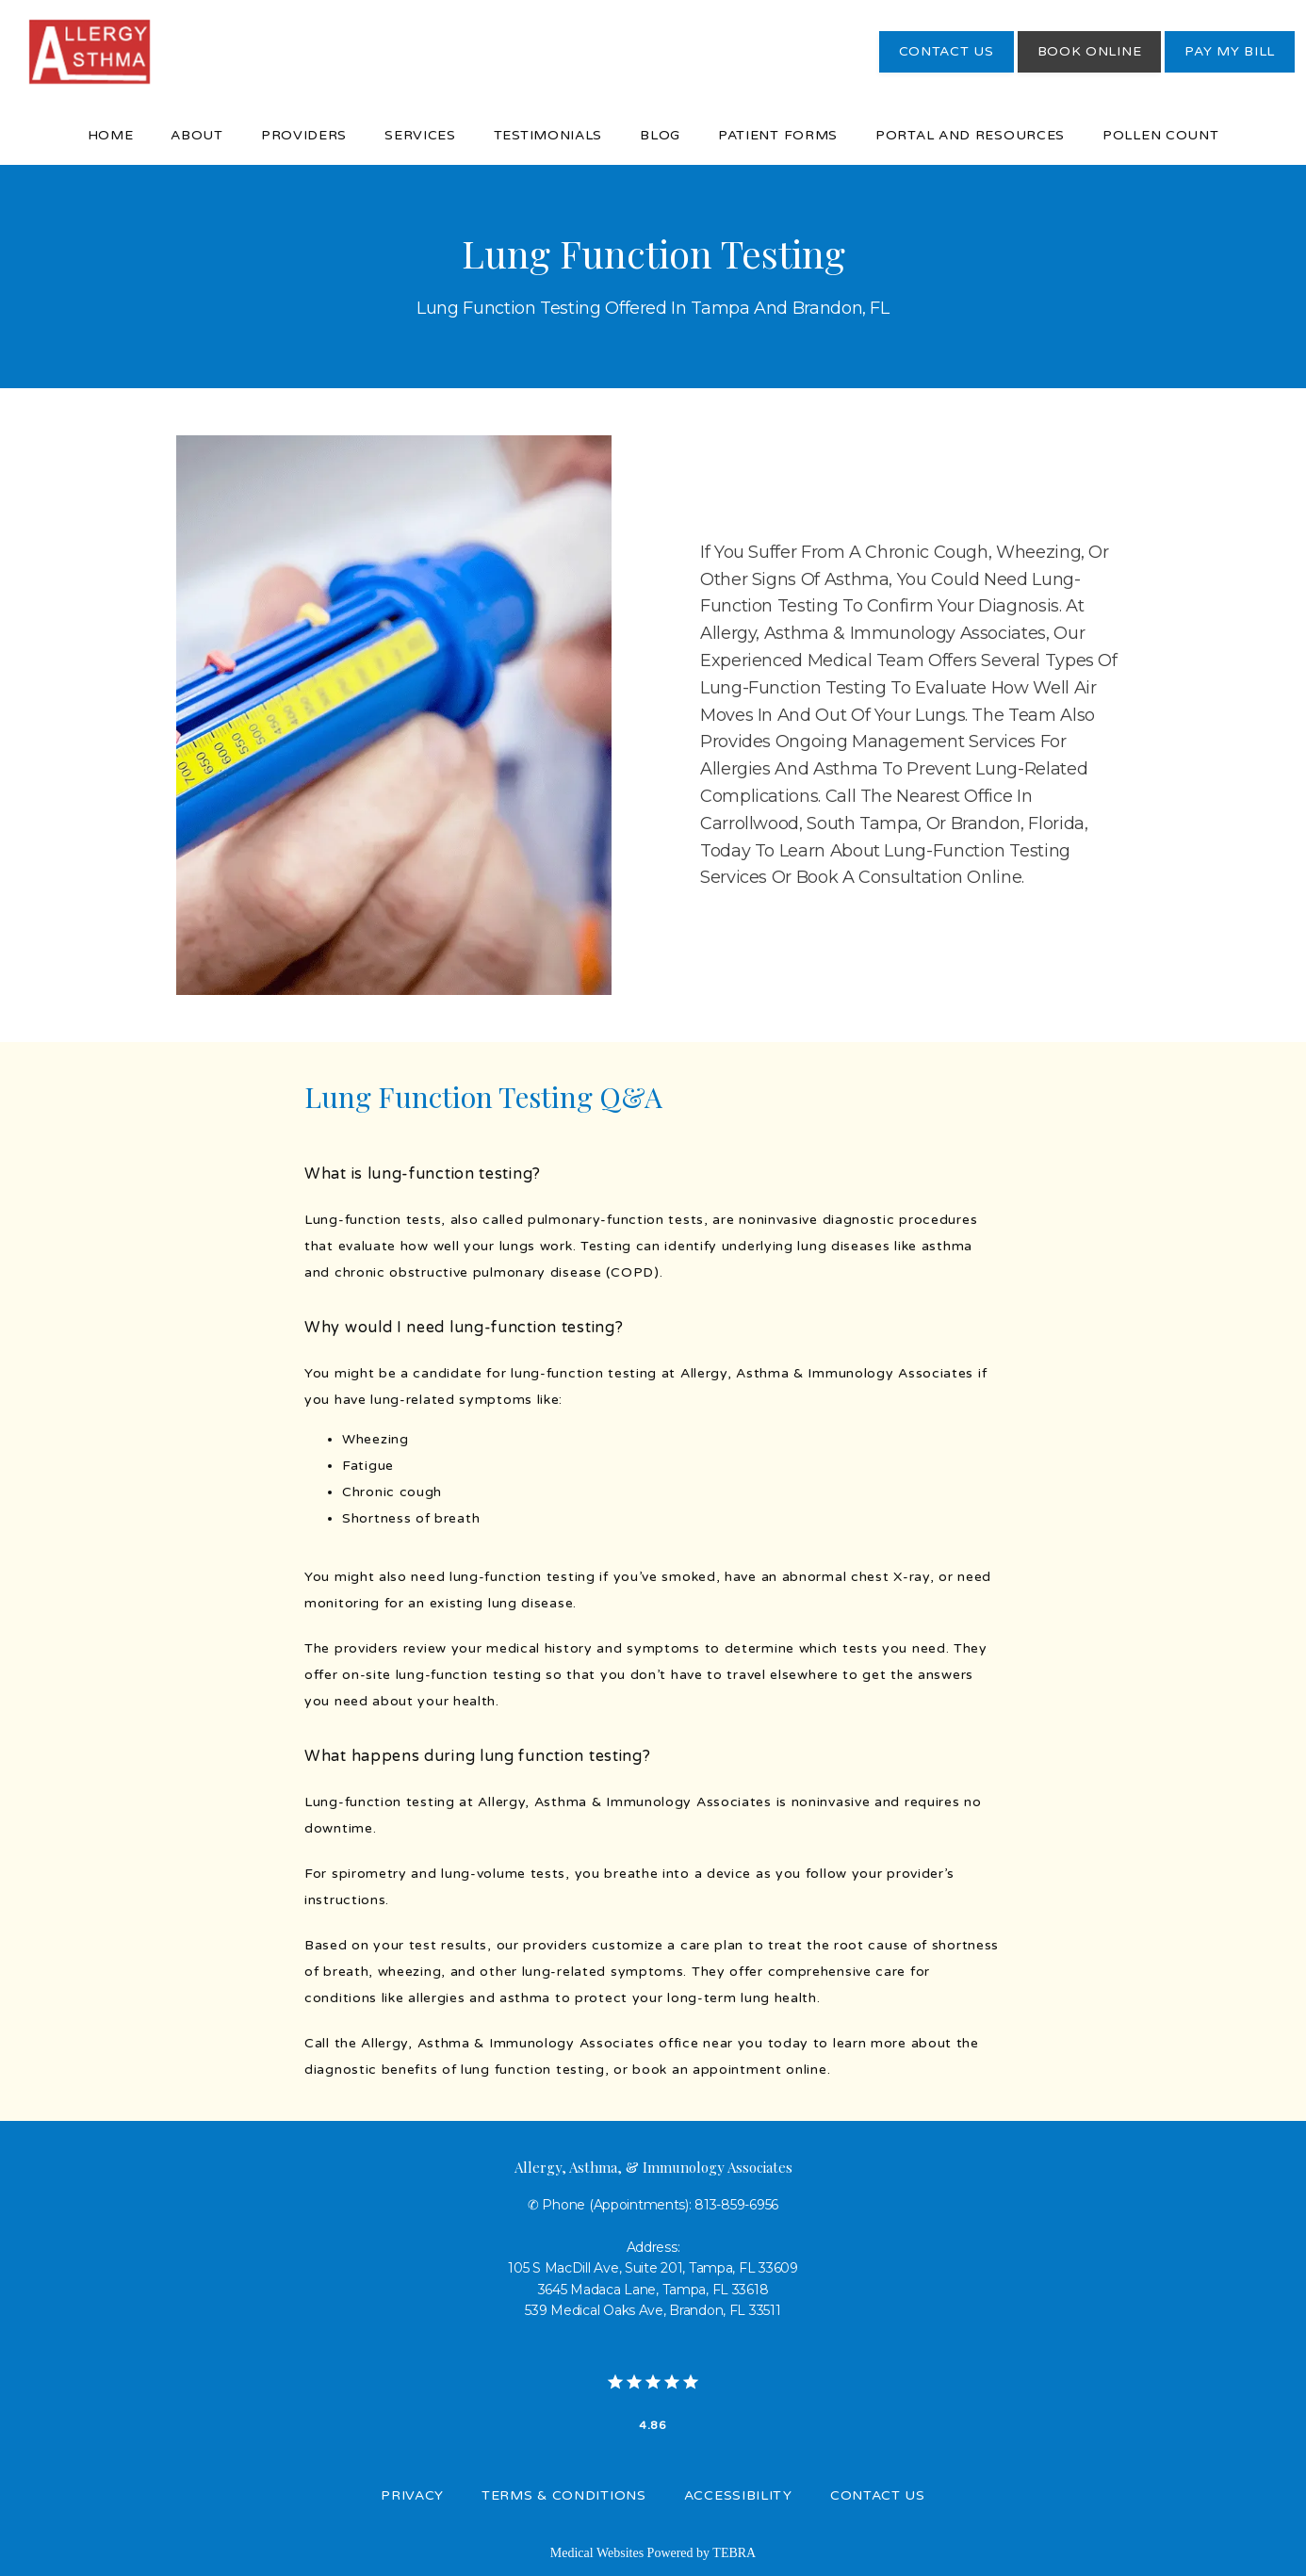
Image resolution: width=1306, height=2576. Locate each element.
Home (111, 135)
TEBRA (734, 2553)
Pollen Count (1160, 135)
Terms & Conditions (564, 2495)
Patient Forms (778, 135)
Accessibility (738, 2495)
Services (420, 135)
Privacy (412, 2495)
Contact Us (877, 2495)
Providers (304, 135)
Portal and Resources (970, 135)
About (197, 135)
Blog (660, 135)
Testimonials (548, 135)
